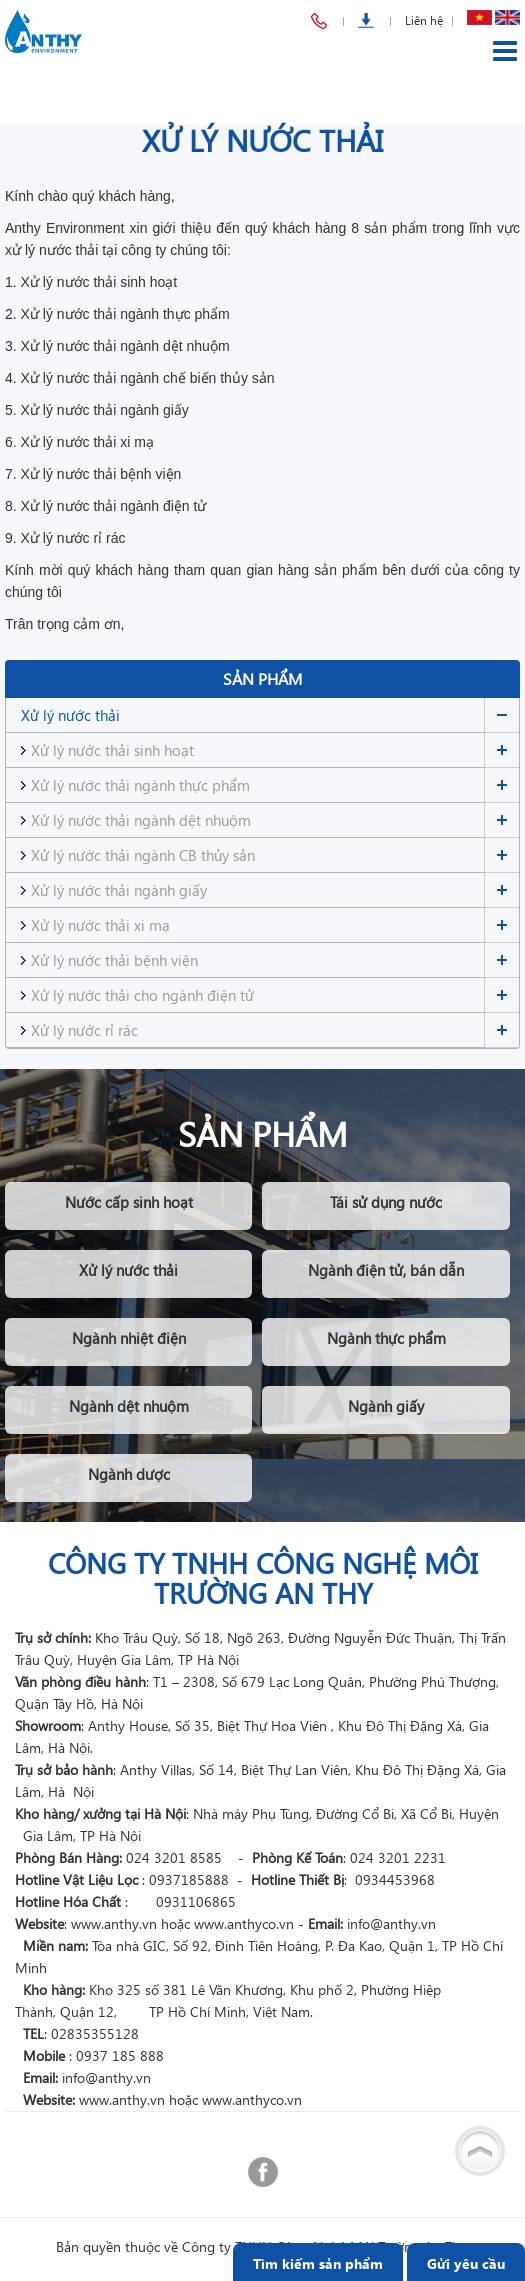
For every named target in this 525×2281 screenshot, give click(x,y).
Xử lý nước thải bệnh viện (114, 960)
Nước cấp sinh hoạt (129, 1202)
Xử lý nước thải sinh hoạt (112, 750)
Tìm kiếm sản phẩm (318, 2263)
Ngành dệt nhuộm (129, 1406)
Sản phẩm (262, 678)
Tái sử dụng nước (386, 1202)
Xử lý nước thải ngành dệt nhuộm (141, 820)
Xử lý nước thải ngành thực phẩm (140, 785)
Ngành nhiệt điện (129, 1338)
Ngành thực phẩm (386, 1338)
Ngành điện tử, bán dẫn (386, 1270)
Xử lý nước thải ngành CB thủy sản (143, 855)
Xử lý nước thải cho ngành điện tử (142, 995)
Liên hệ (424, 20)
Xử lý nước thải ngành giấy (119, 890)
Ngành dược (129, 1474)
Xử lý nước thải (70, 715)
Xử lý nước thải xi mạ (100, 925)
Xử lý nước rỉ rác (84, 1030)
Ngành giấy (386, 1406)
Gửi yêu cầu (466, 2263)
